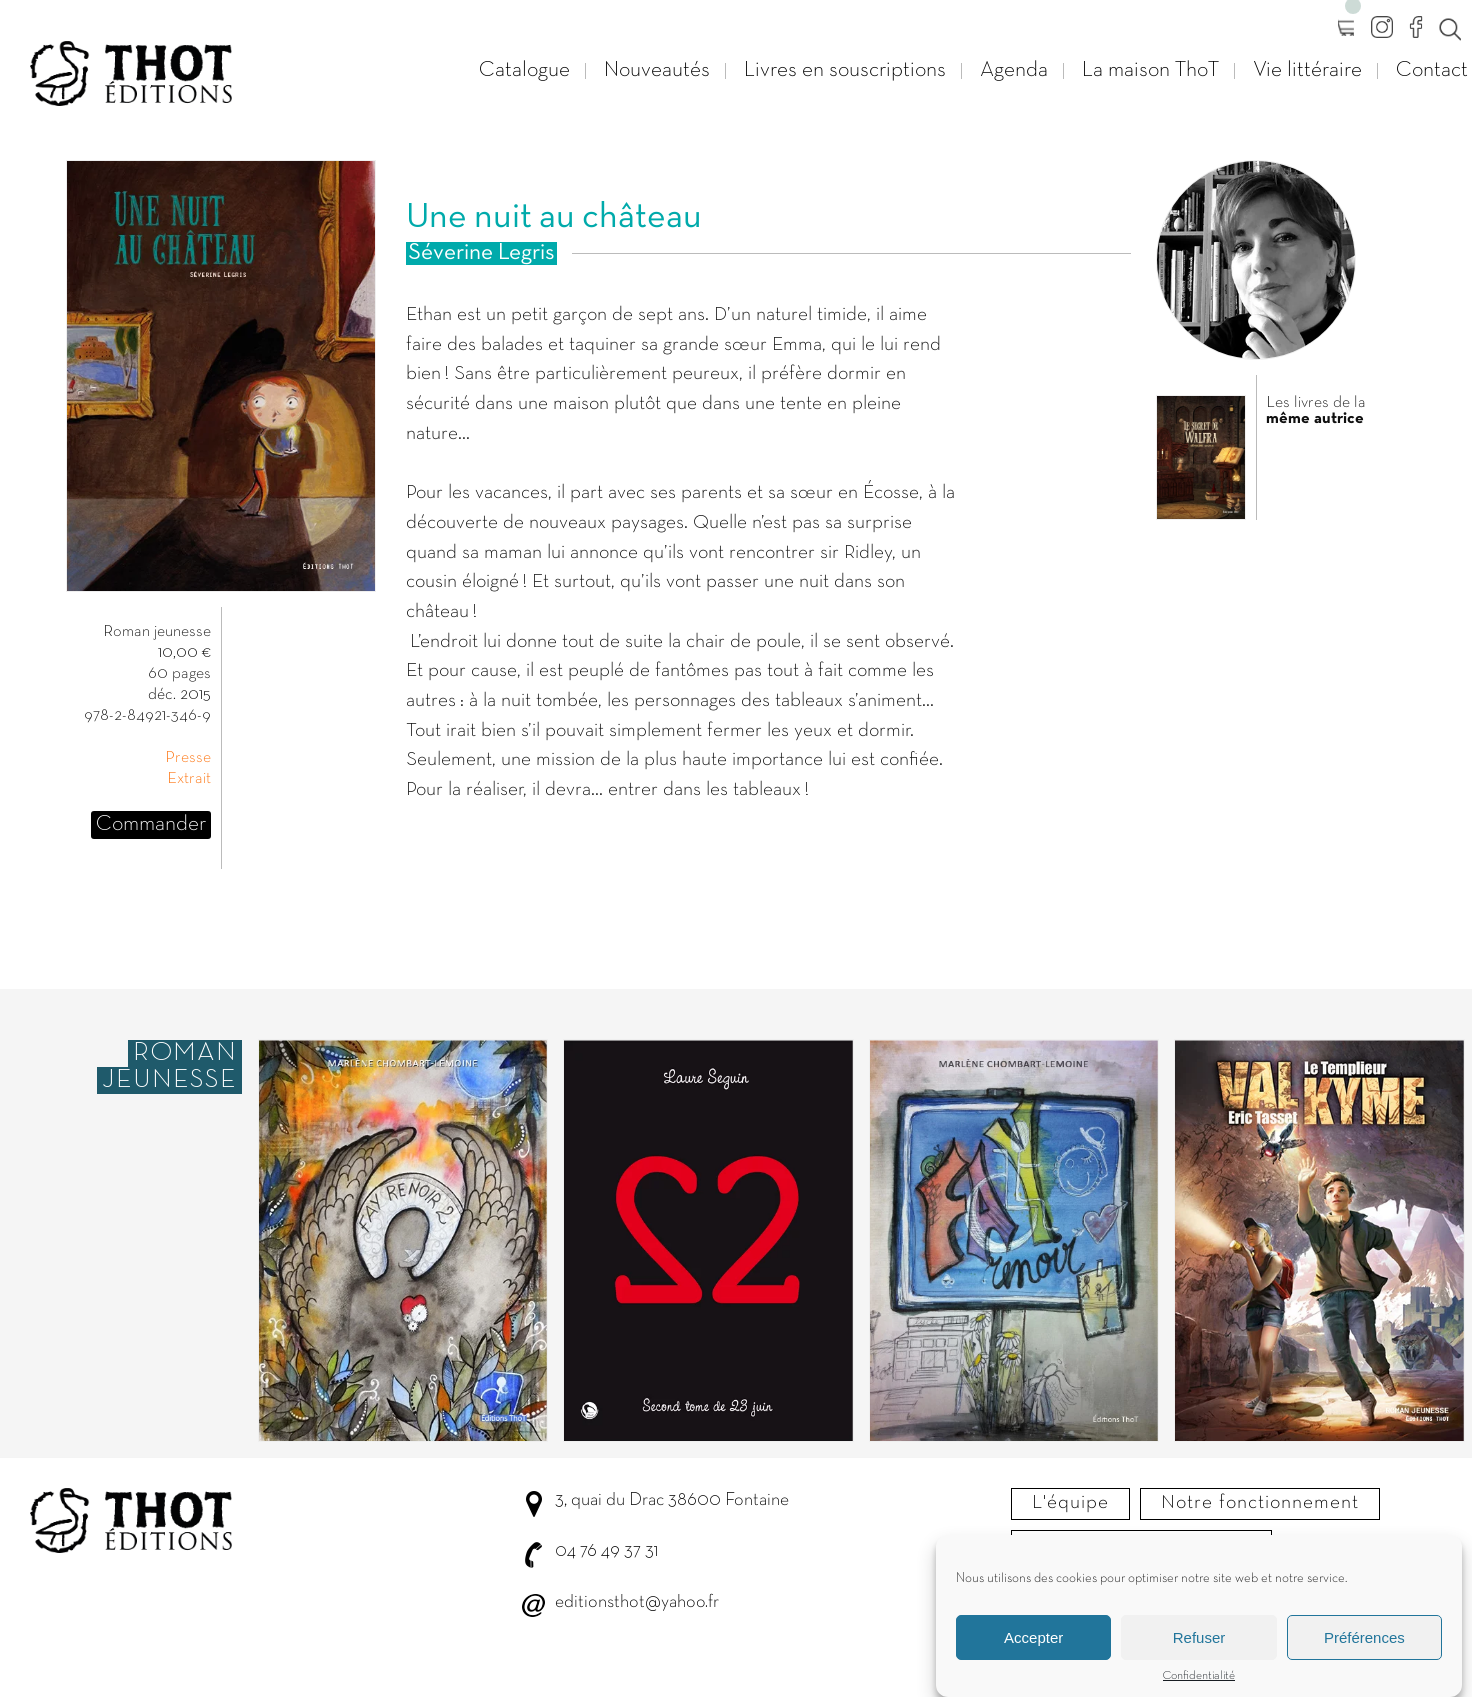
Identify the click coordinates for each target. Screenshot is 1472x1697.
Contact (1432, 70)
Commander (151, 824)
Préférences (1364, 1641)
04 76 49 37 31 (606, 1551)
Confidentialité (1199, 1681)
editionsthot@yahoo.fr (637, 1602)
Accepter (1033, 1641)
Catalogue (524, 70)
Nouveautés (657, 70)
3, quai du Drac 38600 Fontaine (672, 1500)
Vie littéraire (1307, 70)
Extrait (189, 779)
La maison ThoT (1150, 70)
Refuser (1199, 1641)
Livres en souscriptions (845, 70)
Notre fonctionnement (1260, 1503)
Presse (188, 758)
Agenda (1014, 70)
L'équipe (1070, 1503)
